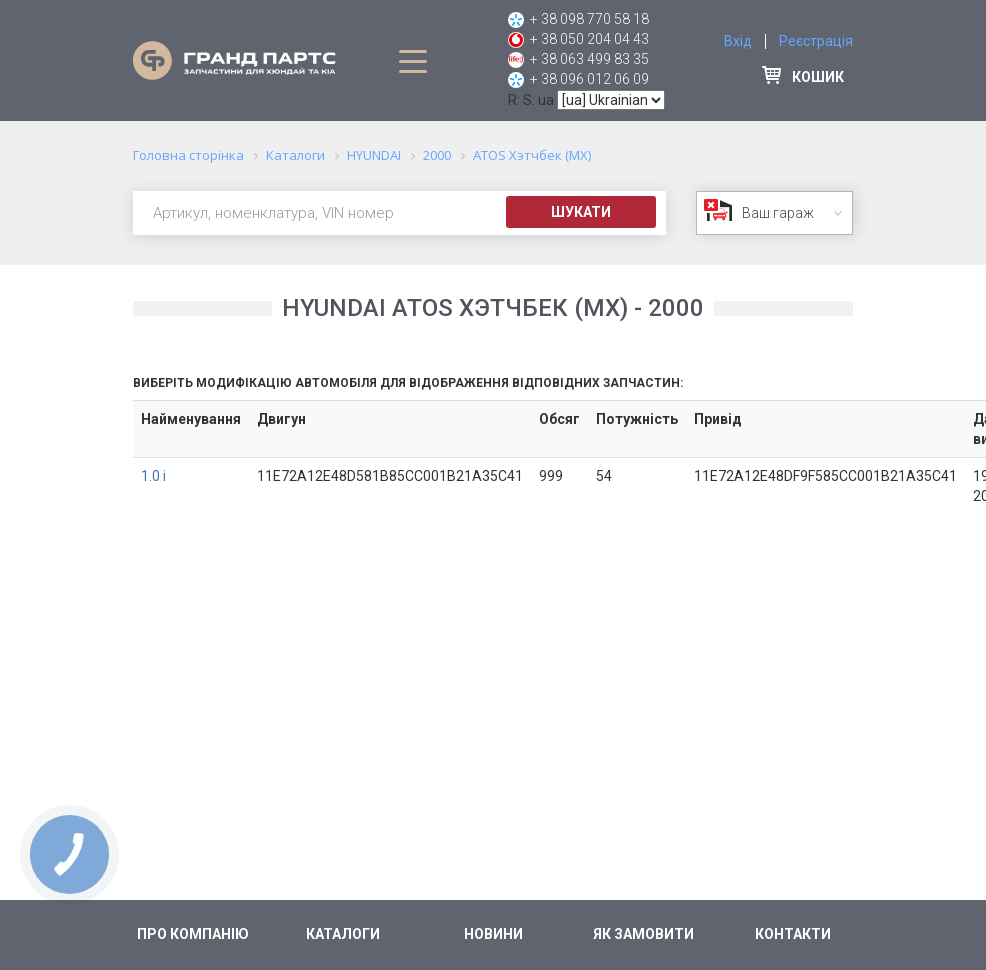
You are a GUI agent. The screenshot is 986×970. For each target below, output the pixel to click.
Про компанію (193, 934)
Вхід (738, 41)
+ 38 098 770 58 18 (589, 19)
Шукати (581, 212)
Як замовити (643, 934)
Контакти (793, 934)
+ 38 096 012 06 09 (589, 79)
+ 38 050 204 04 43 (589, 39)
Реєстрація (816, 41)
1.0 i (153, 476)
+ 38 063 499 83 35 (589, 59)
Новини (493, 934)
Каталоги (343, 934)
